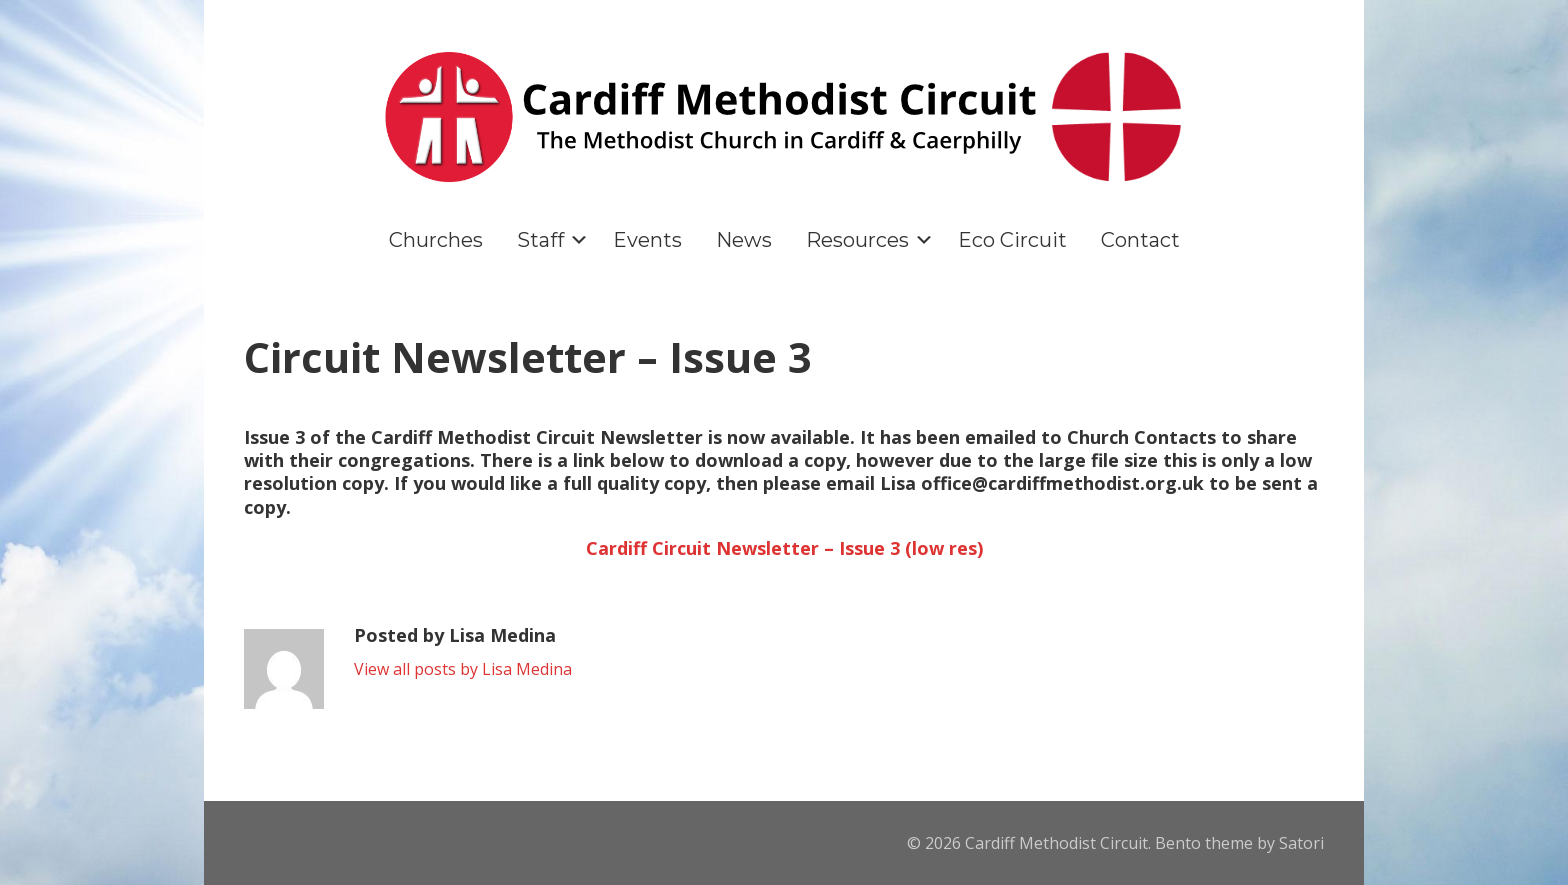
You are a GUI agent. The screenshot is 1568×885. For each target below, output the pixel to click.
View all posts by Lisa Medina (463, 669)
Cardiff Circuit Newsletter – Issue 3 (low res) (784, 548)
